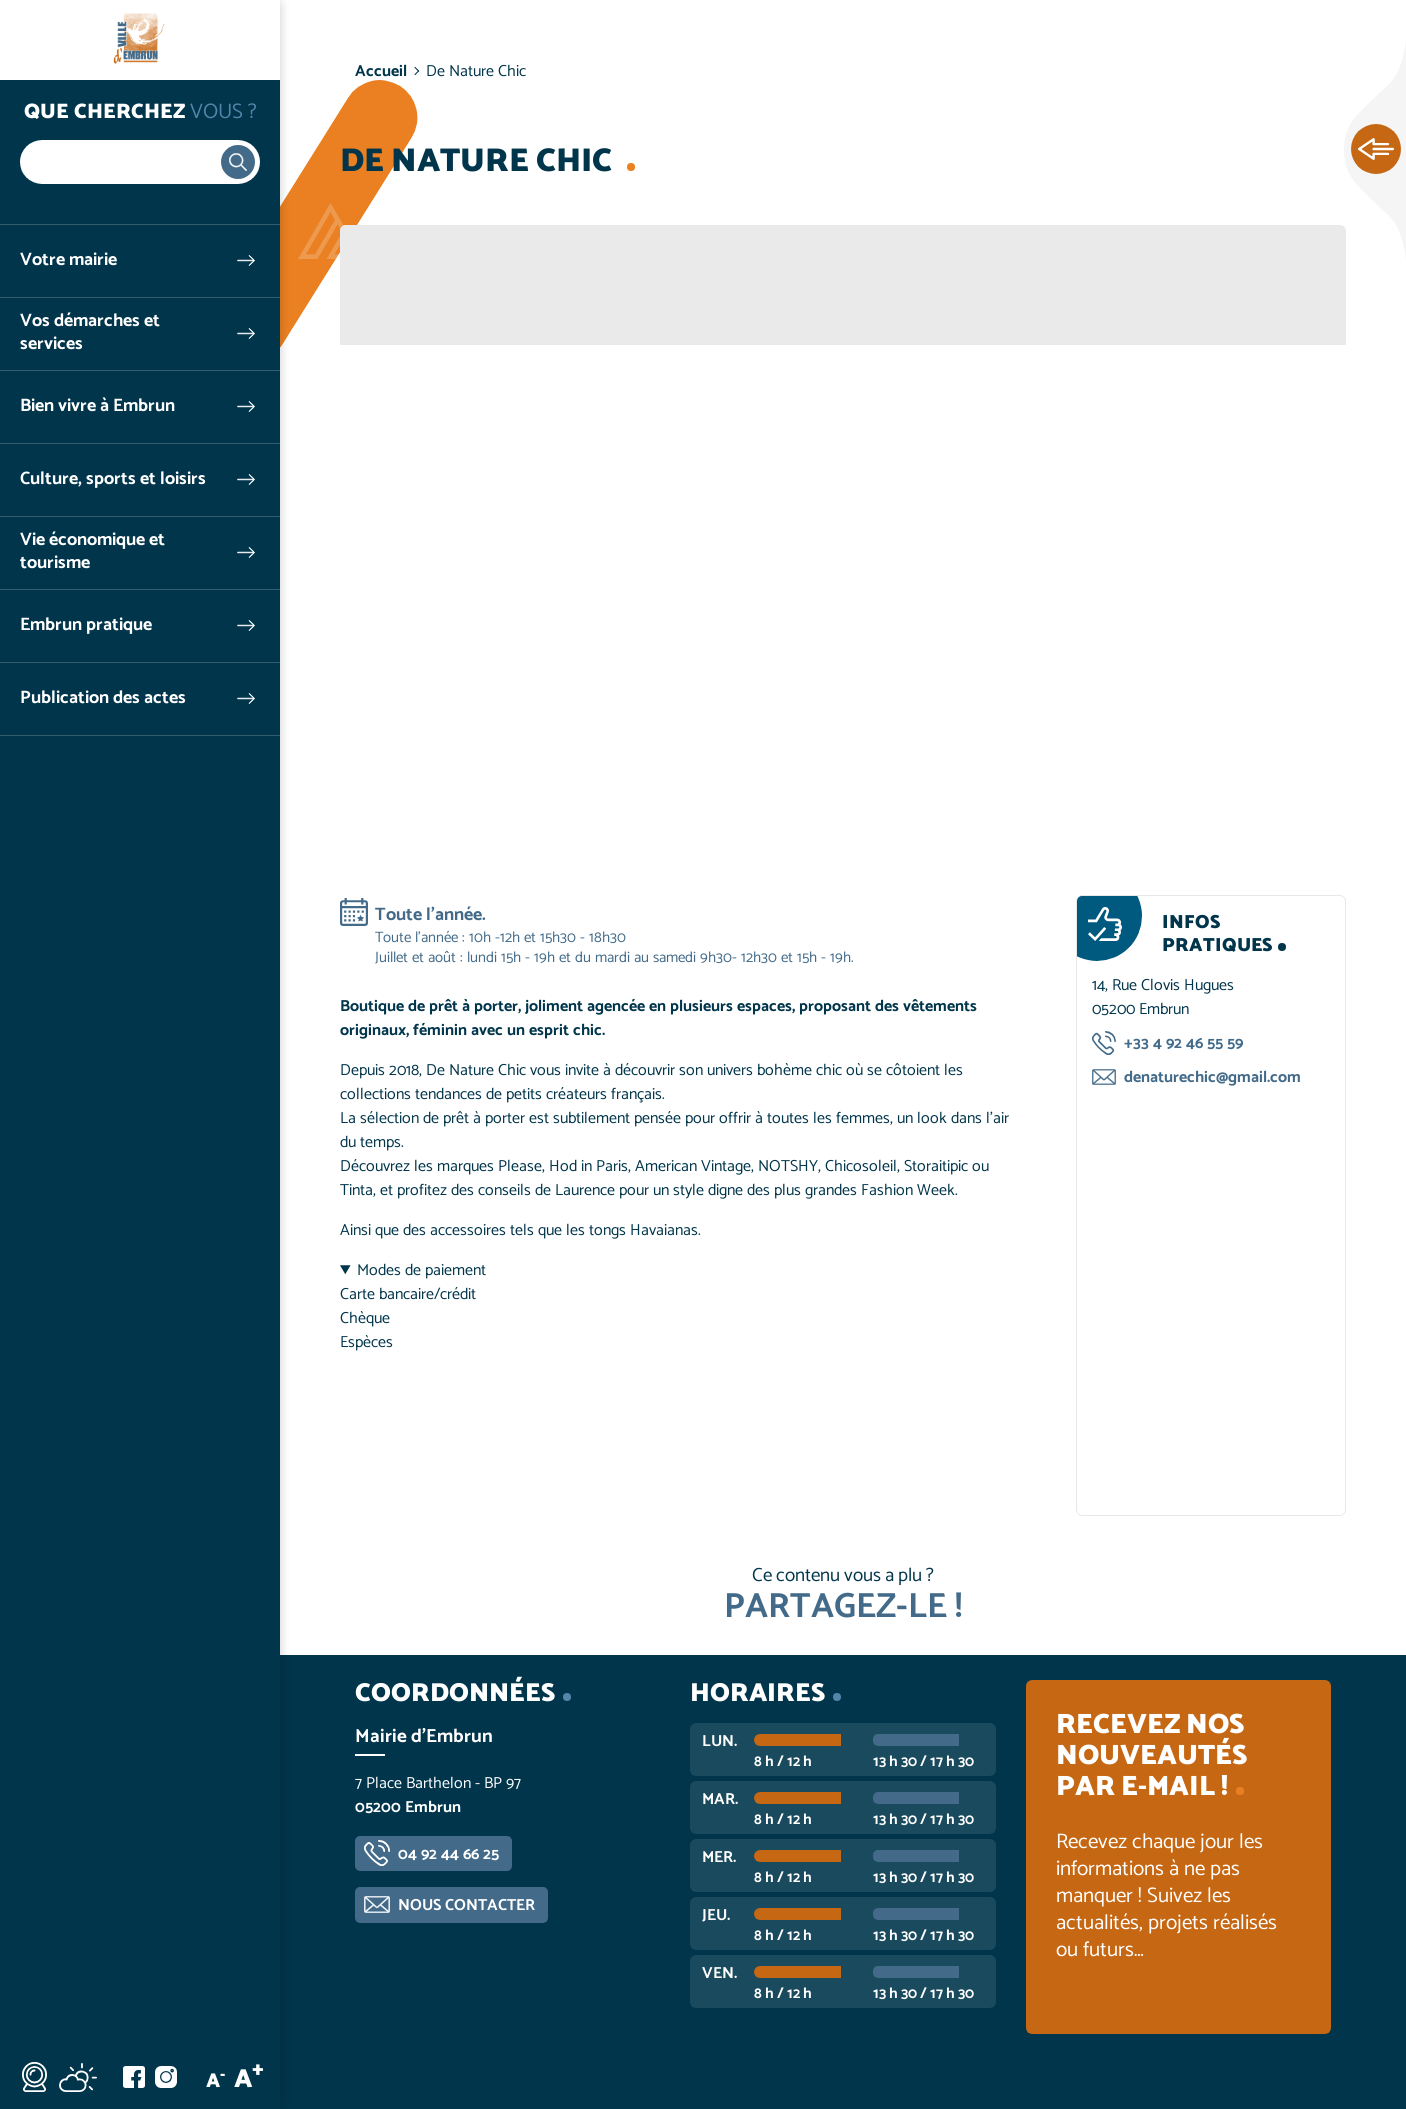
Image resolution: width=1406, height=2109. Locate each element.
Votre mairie (68, 260)
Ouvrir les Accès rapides (1376, 150)
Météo (78, 2077)
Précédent (385, 545)
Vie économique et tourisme (92, 552)
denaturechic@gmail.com (1212, 1077)
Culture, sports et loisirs (113, 479)
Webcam (34, 2077)
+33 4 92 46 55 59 (1183, 1043)
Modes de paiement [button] (421, 1271)
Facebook (134, 2077)
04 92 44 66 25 (448, 1854)
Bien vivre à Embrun (97, 406)
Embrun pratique (86, 625)
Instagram (166, 2077)
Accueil (381, 71)
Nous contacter (466, 1905)
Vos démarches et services (90, 333)
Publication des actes (103, 698)
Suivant (1301, 545)
